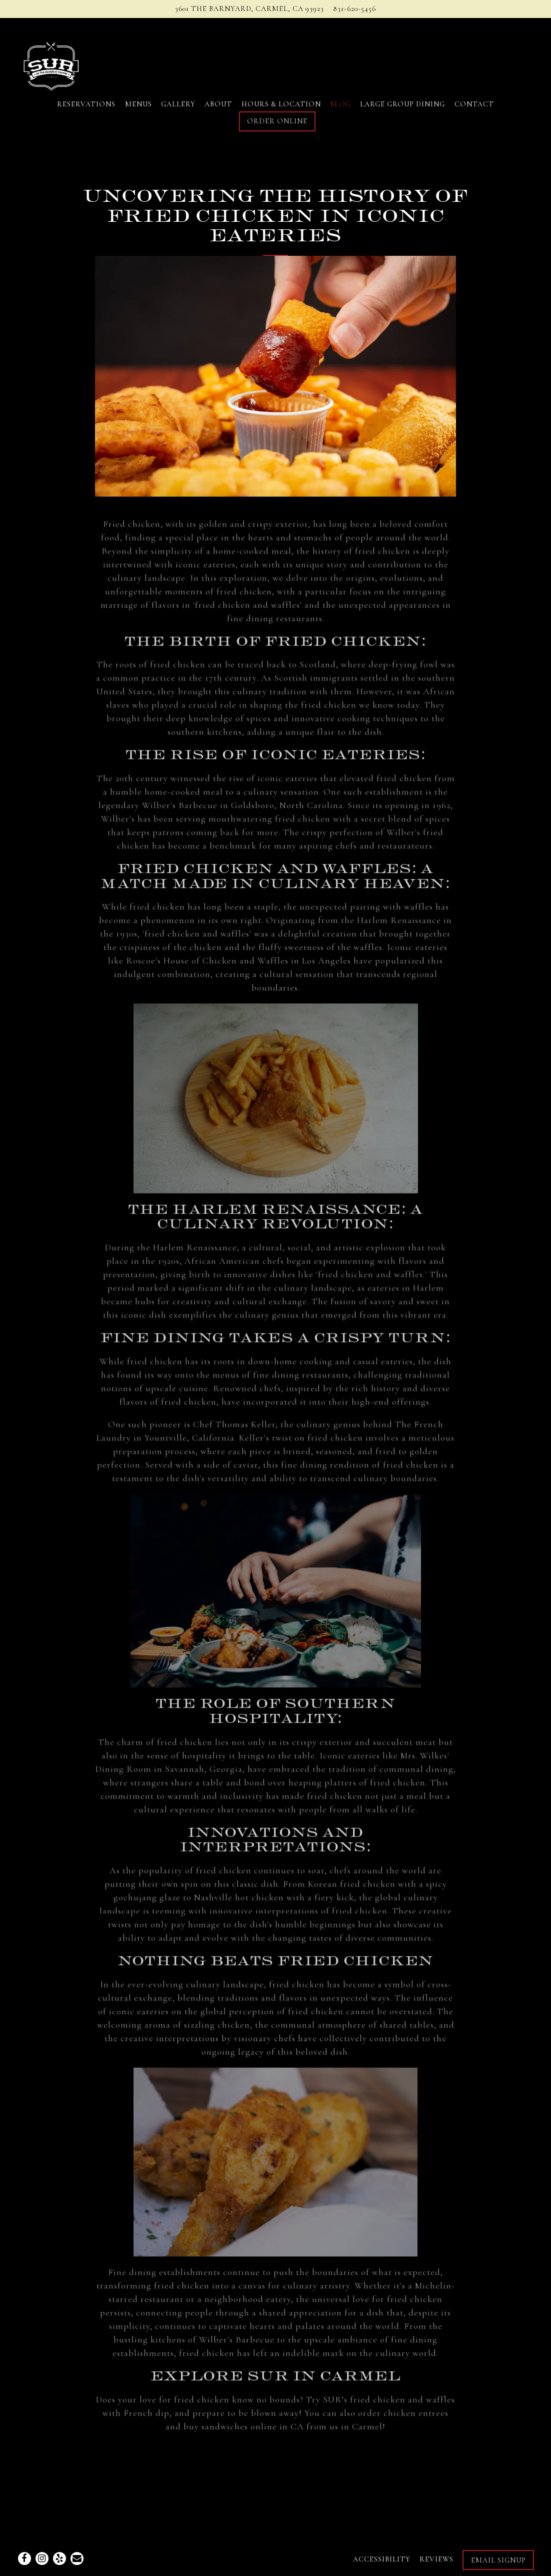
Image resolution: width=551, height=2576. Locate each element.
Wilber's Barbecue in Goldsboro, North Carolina (242, 811)
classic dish (255, 1890)
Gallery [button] (178, 104)
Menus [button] (138, 104)
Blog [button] (340, 104)
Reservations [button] (86, 104)
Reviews (437, 2559)
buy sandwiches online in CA (244, 2432)
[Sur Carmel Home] (70, 62)
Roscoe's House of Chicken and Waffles (207, 966)
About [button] (218, 104)
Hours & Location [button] (281, 104)
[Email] (77, 2558)
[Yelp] (59, 2558)
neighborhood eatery (247, 2305)
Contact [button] (474, 104)
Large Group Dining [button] (402, 104)
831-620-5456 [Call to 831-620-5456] (354, 8)
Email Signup (498, 2560)
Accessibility (381, 2559)
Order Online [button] (277, 121)
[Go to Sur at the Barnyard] (249, 8)
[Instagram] (42, 2558)
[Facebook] (24, 2558)
